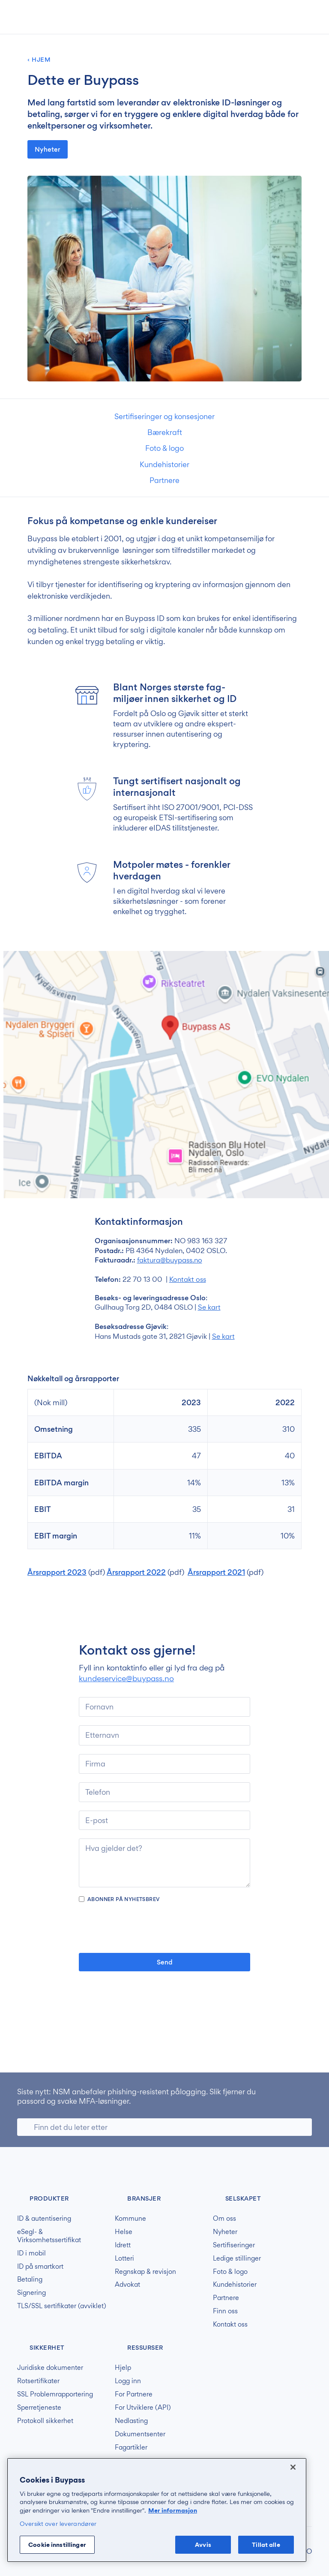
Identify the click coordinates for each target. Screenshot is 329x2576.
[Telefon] (164, 1792)
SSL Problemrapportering (55, 2394)
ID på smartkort (40, 2266)
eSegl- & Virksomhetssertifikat (49, 2236)
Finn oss (225, 2311)
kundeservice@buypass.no (126, 1678)
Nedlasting (131, 2421)
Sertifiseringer (234, 2245)
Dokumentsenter (140, 2434)
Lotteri (124, 2258)
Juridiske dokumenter (50, 2368)
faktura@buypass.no (169, 1260)
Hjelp (123, 2368)
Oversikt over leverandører (58, 2523)
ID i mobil (31, 2253)
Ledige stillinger (237, 2258)
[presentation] (164, 1927)
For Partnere (134, 2394)
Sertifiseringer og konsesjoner (164, 416)
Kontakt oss (187, 1279)
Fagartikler (131, 2447)
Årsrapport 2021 (216, 1572)
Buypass (24, 2171)
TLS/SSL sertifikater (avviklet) (61, 2306)
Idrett (123, 2245)
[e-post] (164, 1820)
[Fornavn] (164, 1707)
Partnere (164, 480)
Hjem (41, 60)
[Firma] (164, 1764)
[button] (266, 18)
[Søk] (164, 2127)
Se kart (209, 1307)
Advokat (127, 2284)
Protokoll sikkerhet (45, 2421)
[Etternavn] (164, 1735)
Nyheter (47, 149)
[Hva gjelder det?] (164, 1862)
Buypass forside (44, 17)
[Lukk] (293, 2467)
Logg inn (128, 2381)
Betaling (29, 2279)
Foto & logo (164, 448)
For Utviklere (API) (143, 2407)
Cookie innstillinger (57, 2544)
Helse (123, 2232)
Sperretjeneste (39, 2407)
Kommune (130, 2218)
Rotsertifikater (38, 2381)
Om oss (224, 2218)
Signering (31, 2293)
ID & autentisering (44, 2218)
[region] (157, 2510)
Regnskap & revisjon (145, 2272)
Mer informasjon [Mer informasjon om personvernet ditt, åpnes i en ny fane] (172, 2510)
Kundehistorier (164, 464)
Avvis (203, 2544)
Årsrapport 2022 (136, 1572)
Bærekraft (164, 432)
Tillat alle (266, 2544)
